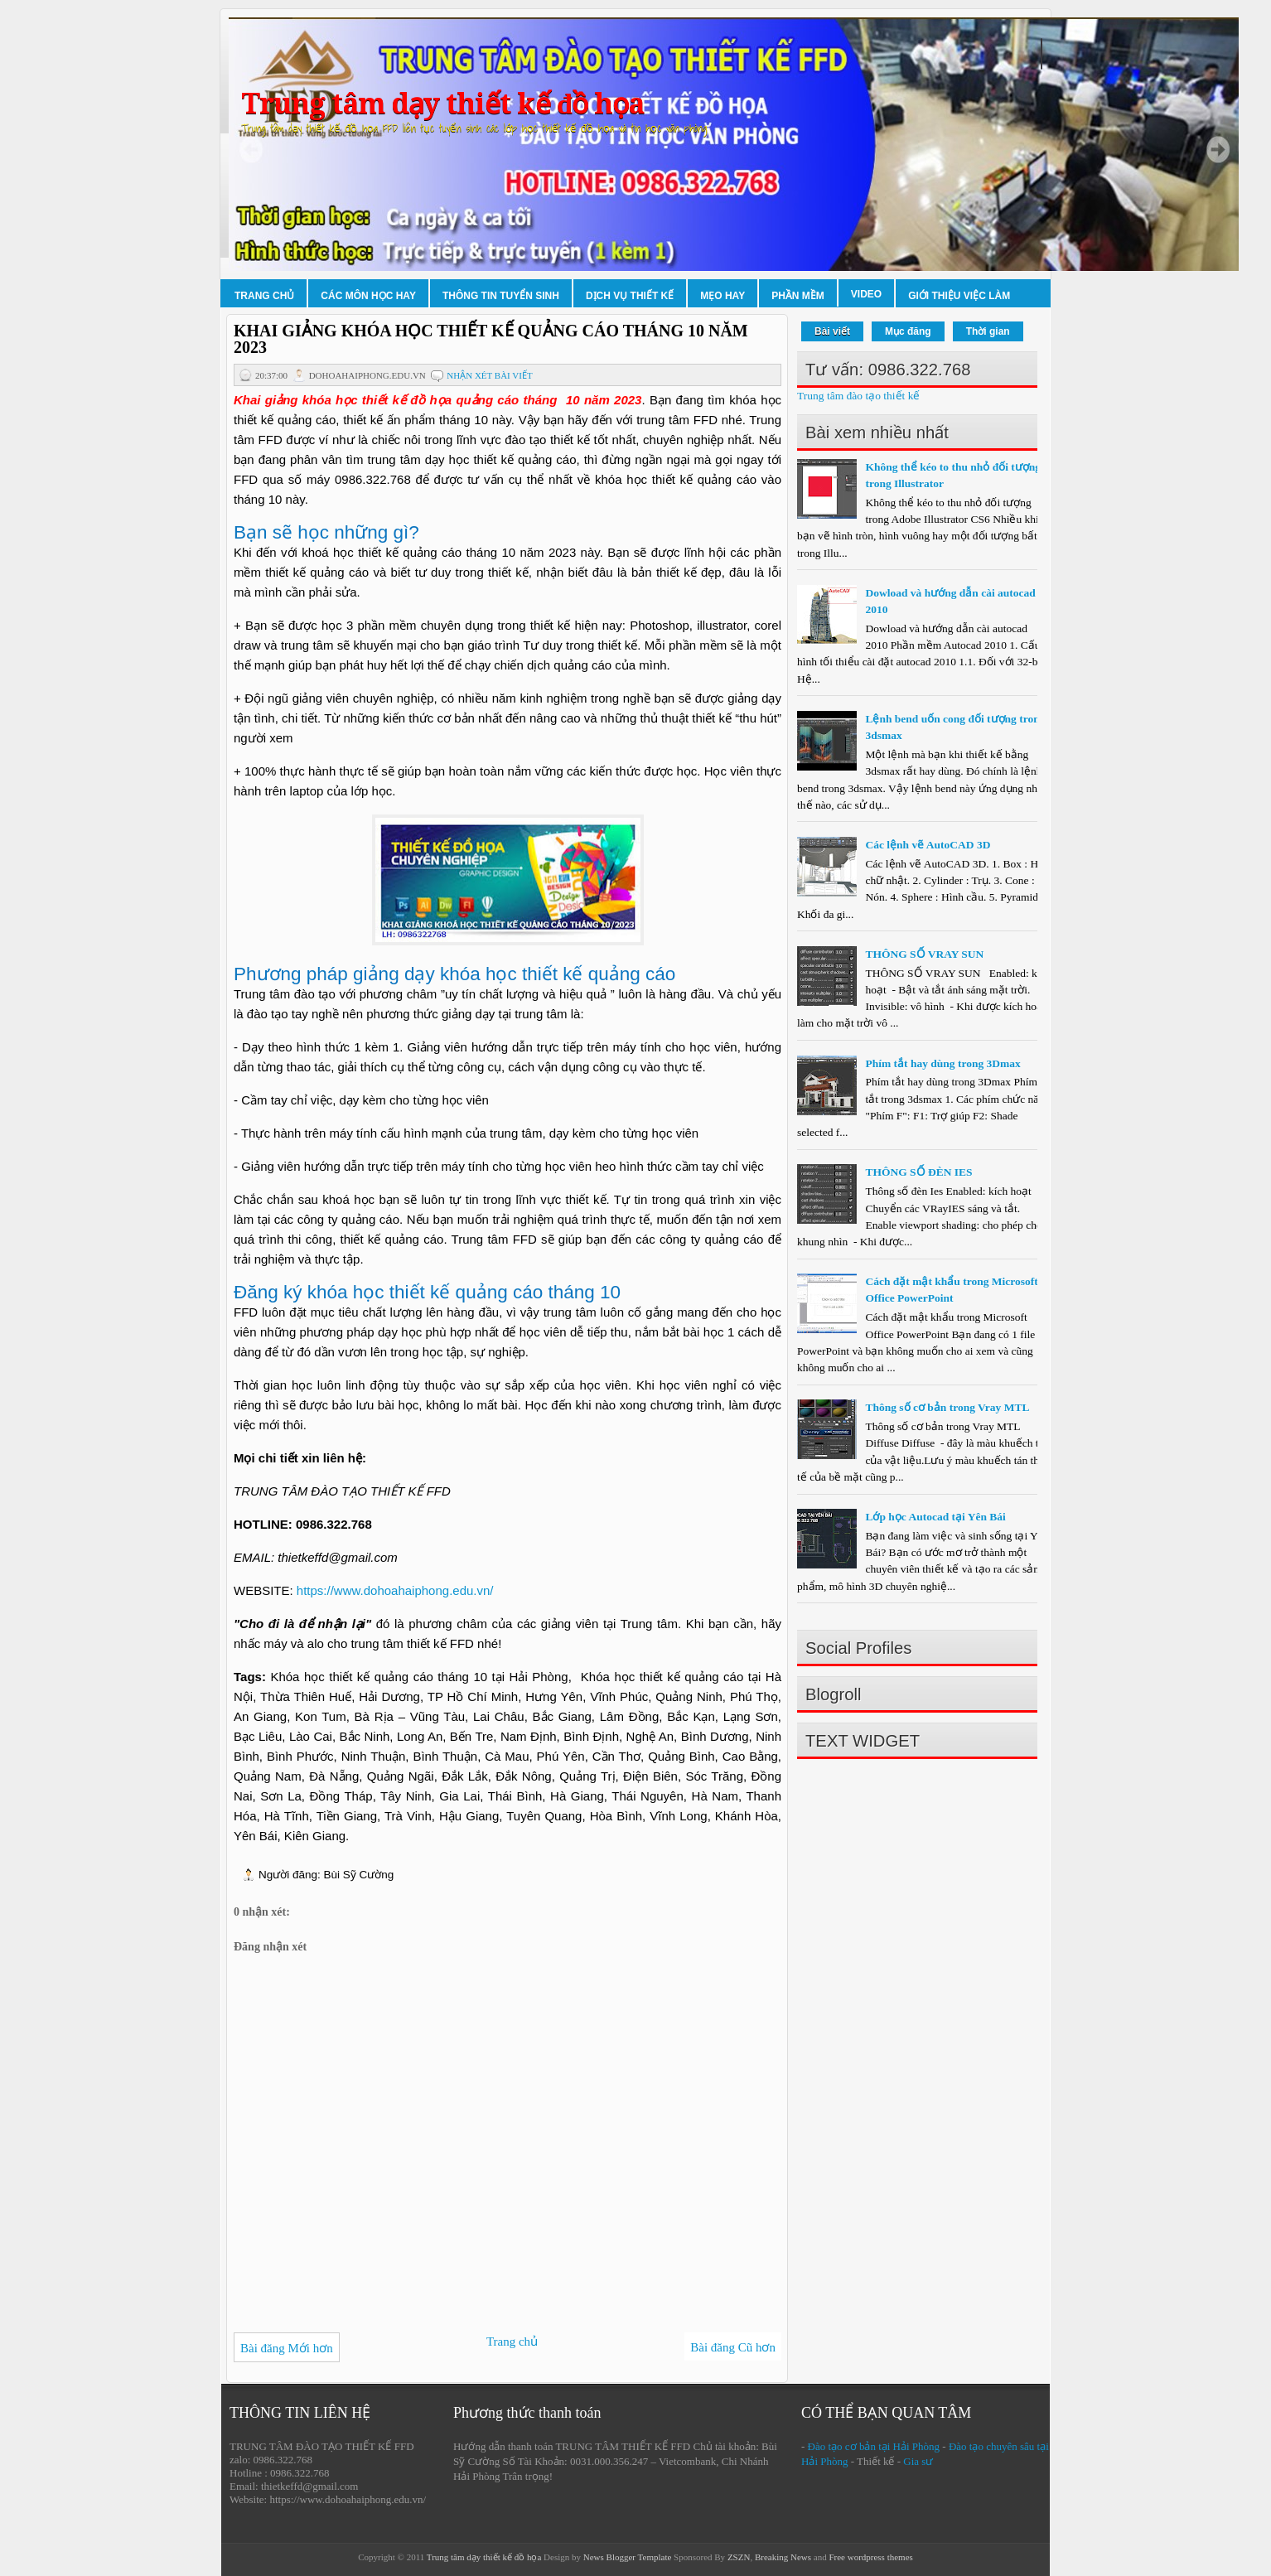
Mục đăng (908, 331)
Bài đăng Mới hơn (286, 2348)
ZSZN (739, 2557)
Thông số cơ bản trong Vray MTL (947, 1407)
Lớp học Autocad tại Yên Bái (935, 1516)
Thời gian (988, 331)
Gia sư (918, 2461)
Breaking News (783, 2557)
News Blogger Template (627, 2557)
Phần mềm (797, 296)
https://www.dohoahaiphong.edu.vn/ (395, 1590)
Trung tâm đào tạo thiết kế (858, 395)
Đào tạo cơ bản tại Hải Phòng (874, 2446)
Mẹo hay (722, 296)
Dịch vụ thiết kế (630, 296)
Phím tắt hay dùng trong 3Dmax (942, 1063)
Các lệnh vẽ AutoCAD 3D (927, 845)
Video (866, 294)
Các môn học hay (368, 296)
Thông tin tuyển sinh (500, 296)
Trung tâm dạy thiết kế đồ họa (442, 104)
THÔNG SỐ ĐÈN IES (918, 1172)
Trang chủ (264, 296)
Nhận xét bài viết (489, 375)
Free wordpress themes (870, 2557)
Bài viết (832, 331)
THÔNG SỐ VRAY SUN (924, 954)
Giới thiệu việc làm (959, 296)
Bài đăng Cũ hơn (733, 2347)
